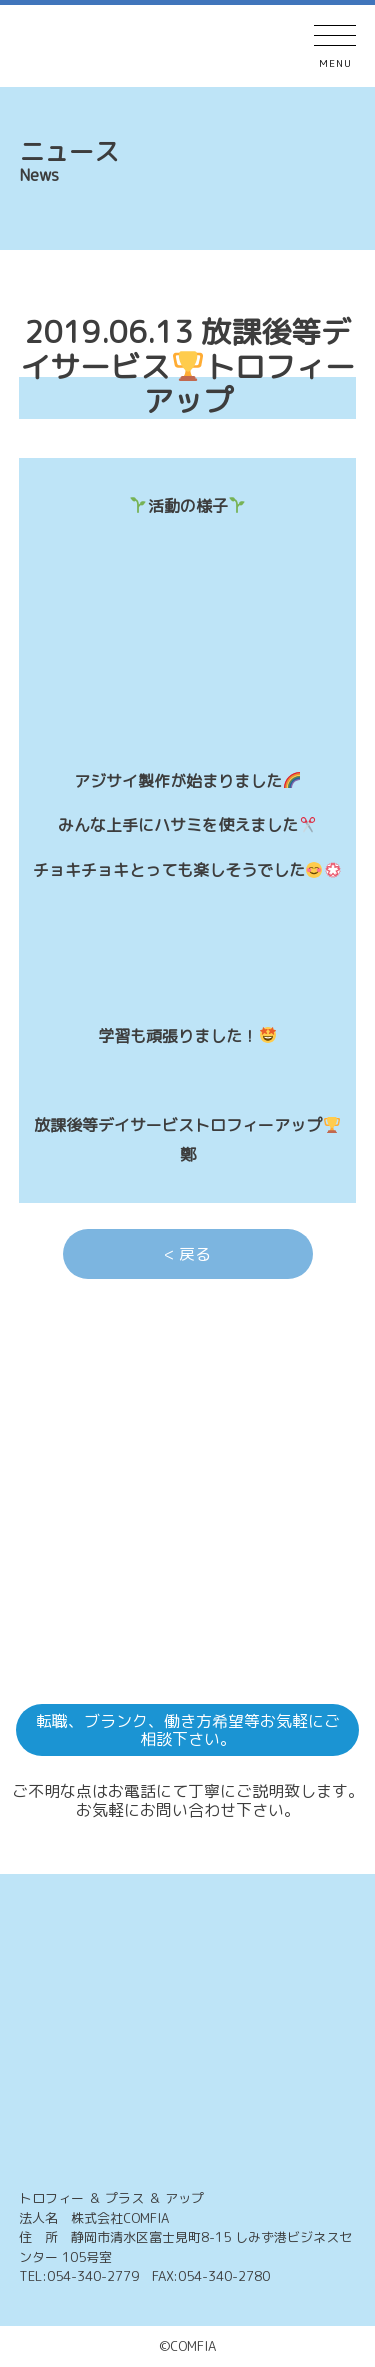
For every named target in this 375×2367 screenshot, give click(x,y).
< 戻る (187, 1254)
